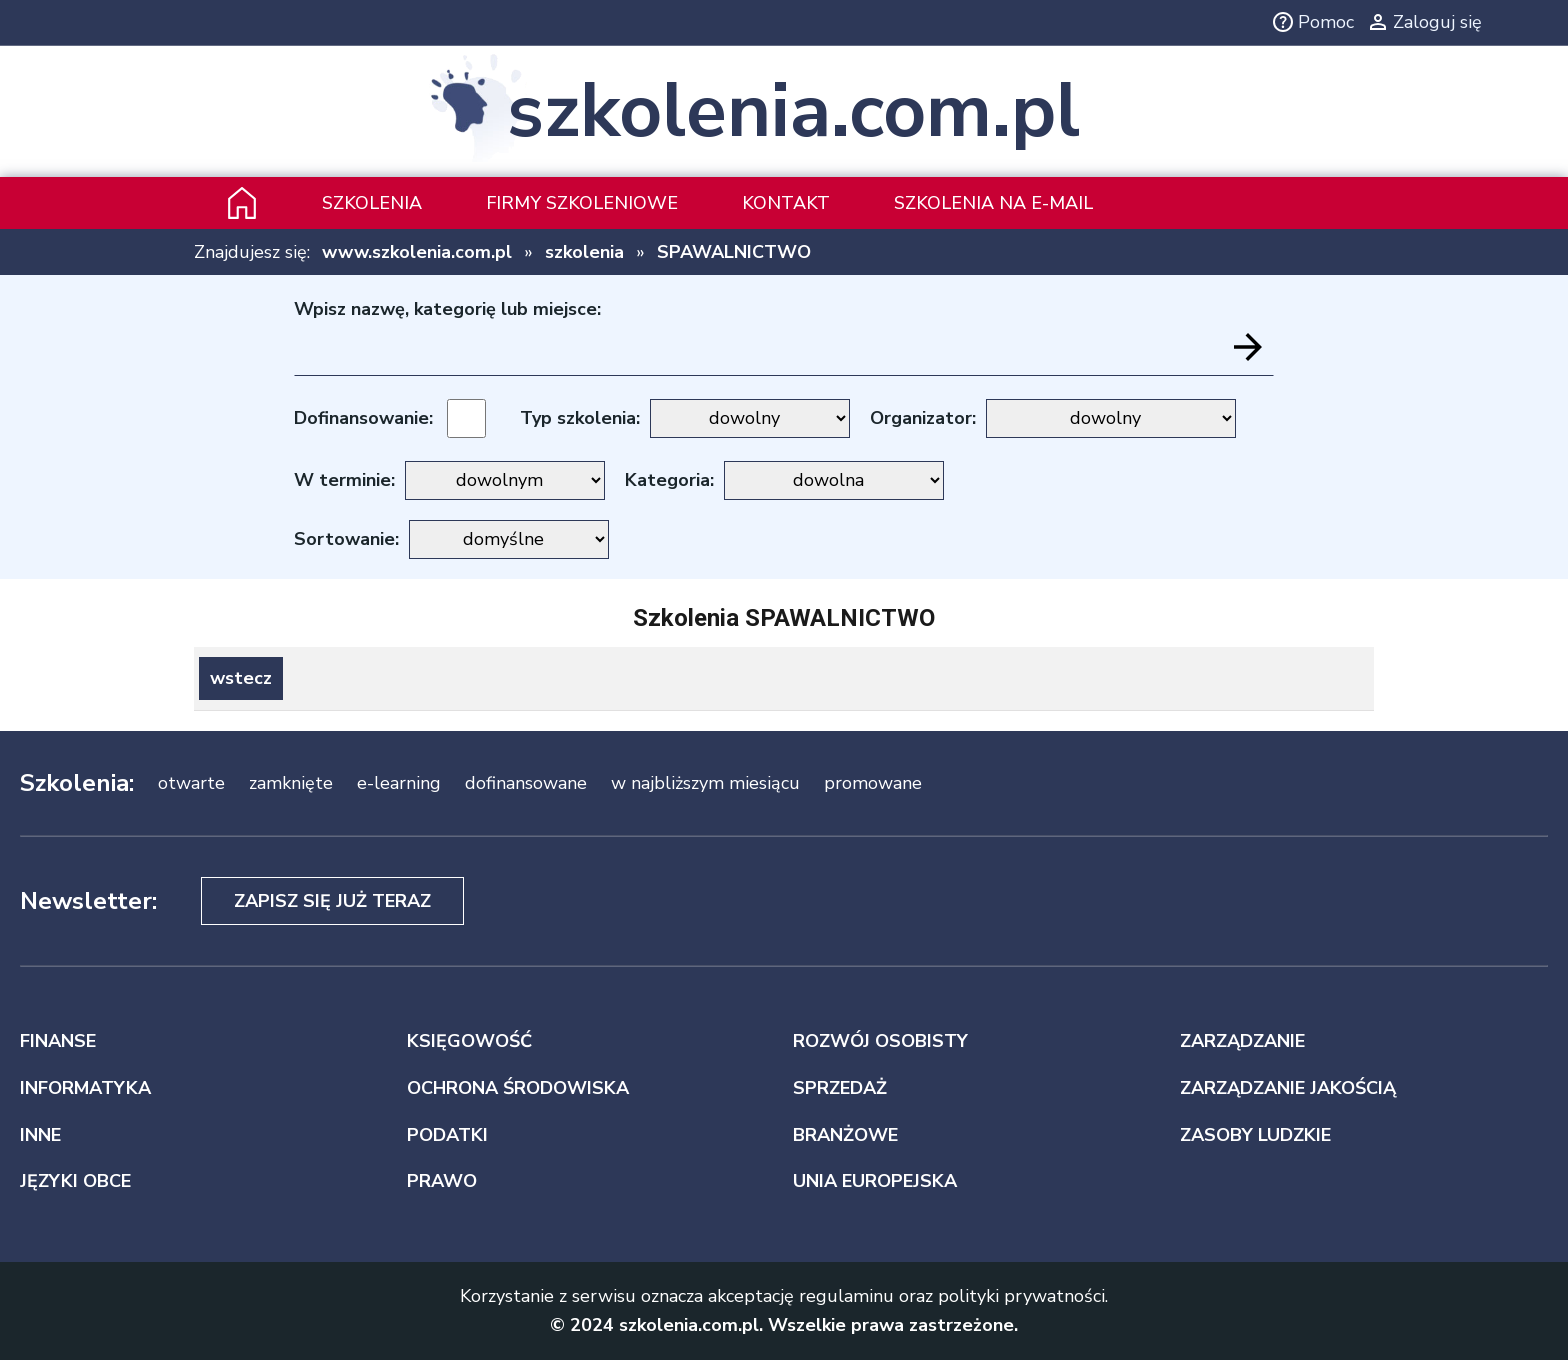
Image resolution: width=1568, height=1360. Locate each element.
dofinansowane (526, 783)
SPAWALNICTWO (734, 252)
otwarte (191, 783)
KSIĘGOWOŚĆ (469, 1041)
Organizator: (923, 418)
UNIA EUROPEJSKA (875, 1181)
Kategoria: (669, 480)
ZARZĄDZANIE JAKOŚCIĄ (1288, 1088)
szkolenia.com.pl (793, 111)
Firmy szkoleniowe (582, 203)
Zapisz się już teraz (332, 901)
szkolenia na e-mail (993, 203)
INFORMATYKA (85, 1088)
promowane (873, 783)
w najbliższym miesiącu (705, 783)
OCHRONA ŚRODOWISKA (518, 1088)
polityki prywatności (1021, 1296)
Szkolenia (372, 203)
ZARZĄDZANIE (1242, 1041)
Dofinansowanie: (363, 418)
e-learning (399, 783)
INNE (40, 1135)
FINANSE (58, 1041)
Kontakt (786, 203)
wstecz (241, 678)
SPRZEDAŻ (840, 1088)
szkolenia (584, 252)
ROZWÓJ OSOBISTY (880, 1041)
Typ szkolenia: (580, 418)
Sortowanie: (346, 539)
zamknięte (291, 783)
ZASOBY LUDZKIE (1255, 1135)
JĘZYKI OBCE (75, 1181)
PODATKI (447, 1135)
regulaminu (846, 1296)
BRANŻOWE (845, 1135)
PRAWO (442, 1181)
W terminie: (344, 480)
